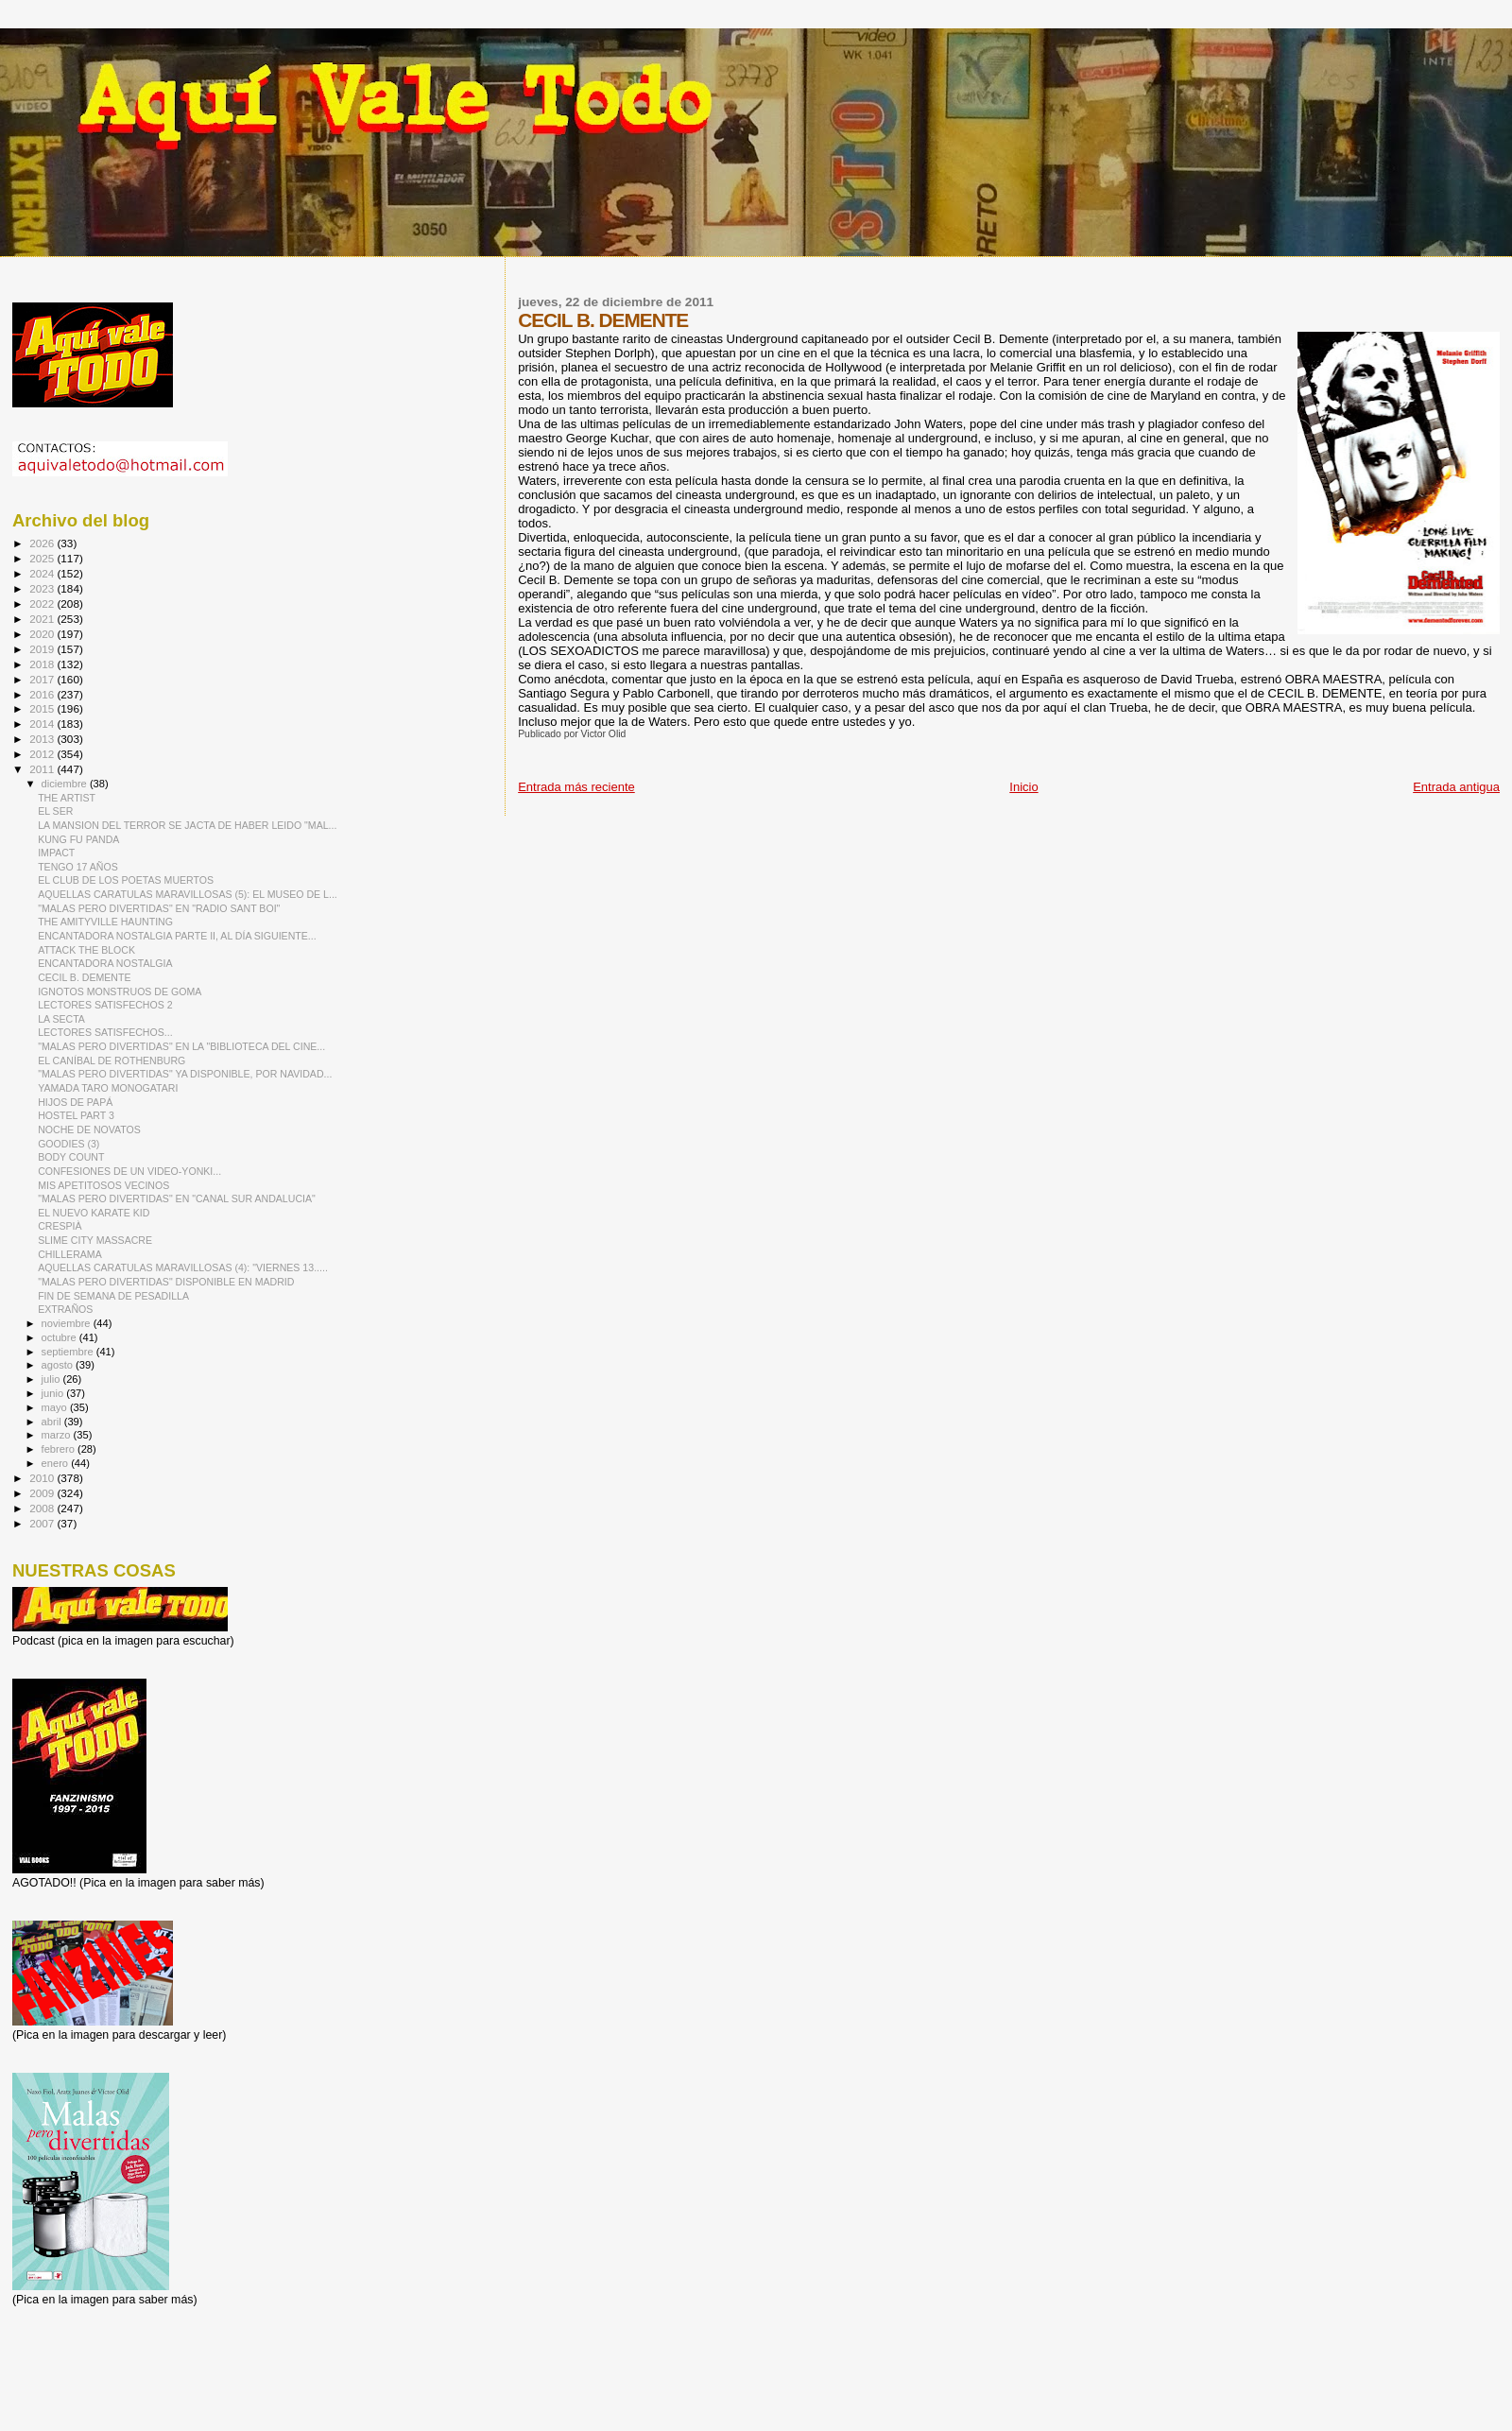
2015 (43, 708)
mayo (56, 1407)
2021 (43, 618)
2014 (43, 723)
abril (53, 1421)
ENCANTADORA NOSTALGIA (105, 963)
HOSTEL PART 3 (76, 1115)
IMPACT (56, 852)
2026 (43, 543)
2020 (43, 634)
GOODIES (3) (68, 1143)
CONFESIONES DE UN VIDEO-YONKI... (129, 1171)
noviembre (68, 1323)
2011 (43, 769)
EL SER (55, 811)
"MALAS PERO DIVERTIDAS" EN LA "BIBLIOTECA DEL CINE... (181, 1046)
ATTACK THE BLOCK (86, 950)
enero (57, 1463)
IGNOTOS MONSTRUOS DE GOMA (119, 991)
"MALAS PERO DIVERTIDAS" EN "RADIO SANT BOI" (159, 908)
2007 (43, 1523)
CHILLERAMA (70, 1254)
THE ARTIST (66, 797)
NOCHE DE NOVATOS (89, 1129)
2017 (43, 679)
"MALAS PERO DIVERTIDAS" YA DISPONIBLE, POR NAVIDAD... (185, 1073)
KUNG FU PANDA (78, 839)
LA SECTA (61, 1019)
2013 (43, 739)
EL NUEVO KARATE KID (93, 1212)
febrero (59, 1449)
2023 (43, 588)
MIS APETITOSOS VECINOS (103, 1185)
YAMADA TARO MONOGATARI (108, 1088)
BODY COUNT (71, 1157)
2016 (43, 694)
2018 (43, 664)
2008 (43, 1508)
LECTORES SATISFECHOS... (105, 1032)
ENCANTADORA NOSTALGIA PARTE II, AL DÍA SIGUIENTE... (177, 935)
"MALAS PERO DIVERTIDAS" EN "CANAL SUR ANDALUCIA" (177, 1198)
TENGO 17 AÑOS (78, 866)
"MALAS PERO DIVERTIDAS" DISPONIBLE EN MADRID (166, 1281)
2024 (43, 573)
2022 (43, 603)
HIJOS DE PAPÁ (75, 1102)
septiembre (69, 1351)
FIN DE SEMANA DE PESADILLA (113, 1296)
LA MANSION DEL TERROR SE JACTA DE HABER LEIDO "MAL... (187, 825)
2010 (43, 1478)
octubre (60, 1337)
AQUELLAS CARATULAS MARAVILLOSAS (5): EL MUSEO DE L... (187, 894)
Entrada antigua (1456, 787)
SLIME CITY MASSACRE (95, 1240)
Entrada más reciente (576, 787)
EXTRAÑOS (65, 1309)
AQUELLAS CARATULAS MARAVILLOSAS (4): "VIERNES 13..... (183, 1267)
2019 (43, 649)
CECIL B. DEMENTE (84, 977)
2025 (43, 558)
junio (54, 1393)
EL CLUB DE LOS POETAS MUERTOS (126, 880)
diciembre (66, 783)
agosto (59, 1365)
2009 (43, 1493)
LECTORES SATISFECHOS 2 (105, 1004)
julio (52, 1379)
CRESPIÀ (59, 1226)
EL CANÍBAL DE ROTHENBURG (111, 1060)
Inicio (1023, 787)
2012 (43, 754)
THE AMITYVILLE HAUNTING (105, 921)
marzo (58, 1434)
